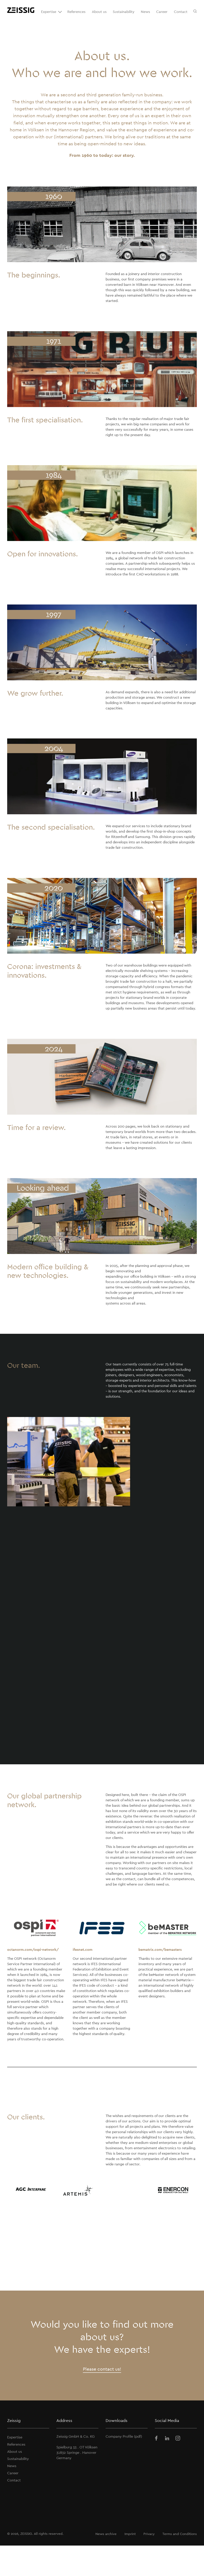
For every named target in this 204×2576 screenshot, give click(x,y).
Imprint (130, 2534)
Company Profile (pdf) (124, 2436)
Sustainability (123, 11)
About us (99, 11)
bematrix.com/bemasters (160, 1949)
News (145, 11)
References (76, 11)
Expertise (52, 12)
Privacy (149, 2534)
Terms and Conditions (179, 2534)
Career (162, 11)
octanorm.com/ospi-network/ (33, 1949)
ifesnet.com (82, 1949)
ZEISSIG (26, 2533)
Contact (180, 11)
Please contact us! (102, 2369)
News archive (106, 2534)
